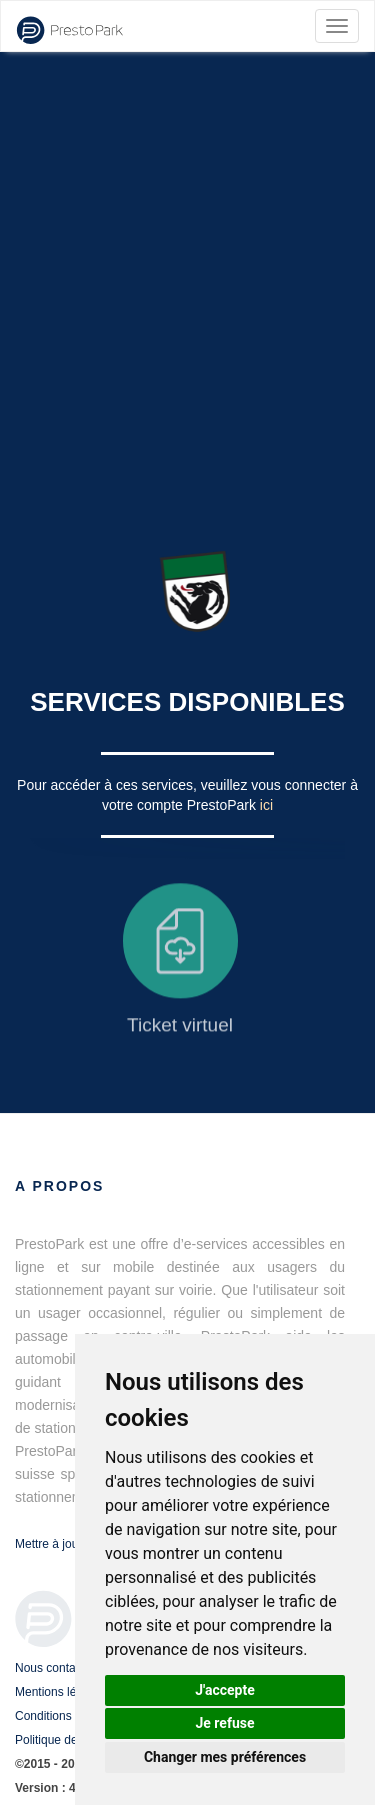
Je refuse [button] (224, 1723)
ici (266, 805)
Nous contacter (55, 1668)
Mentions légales (60, 1692)
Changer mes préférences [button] (225, 1757)
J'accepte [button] (225, 1690)
